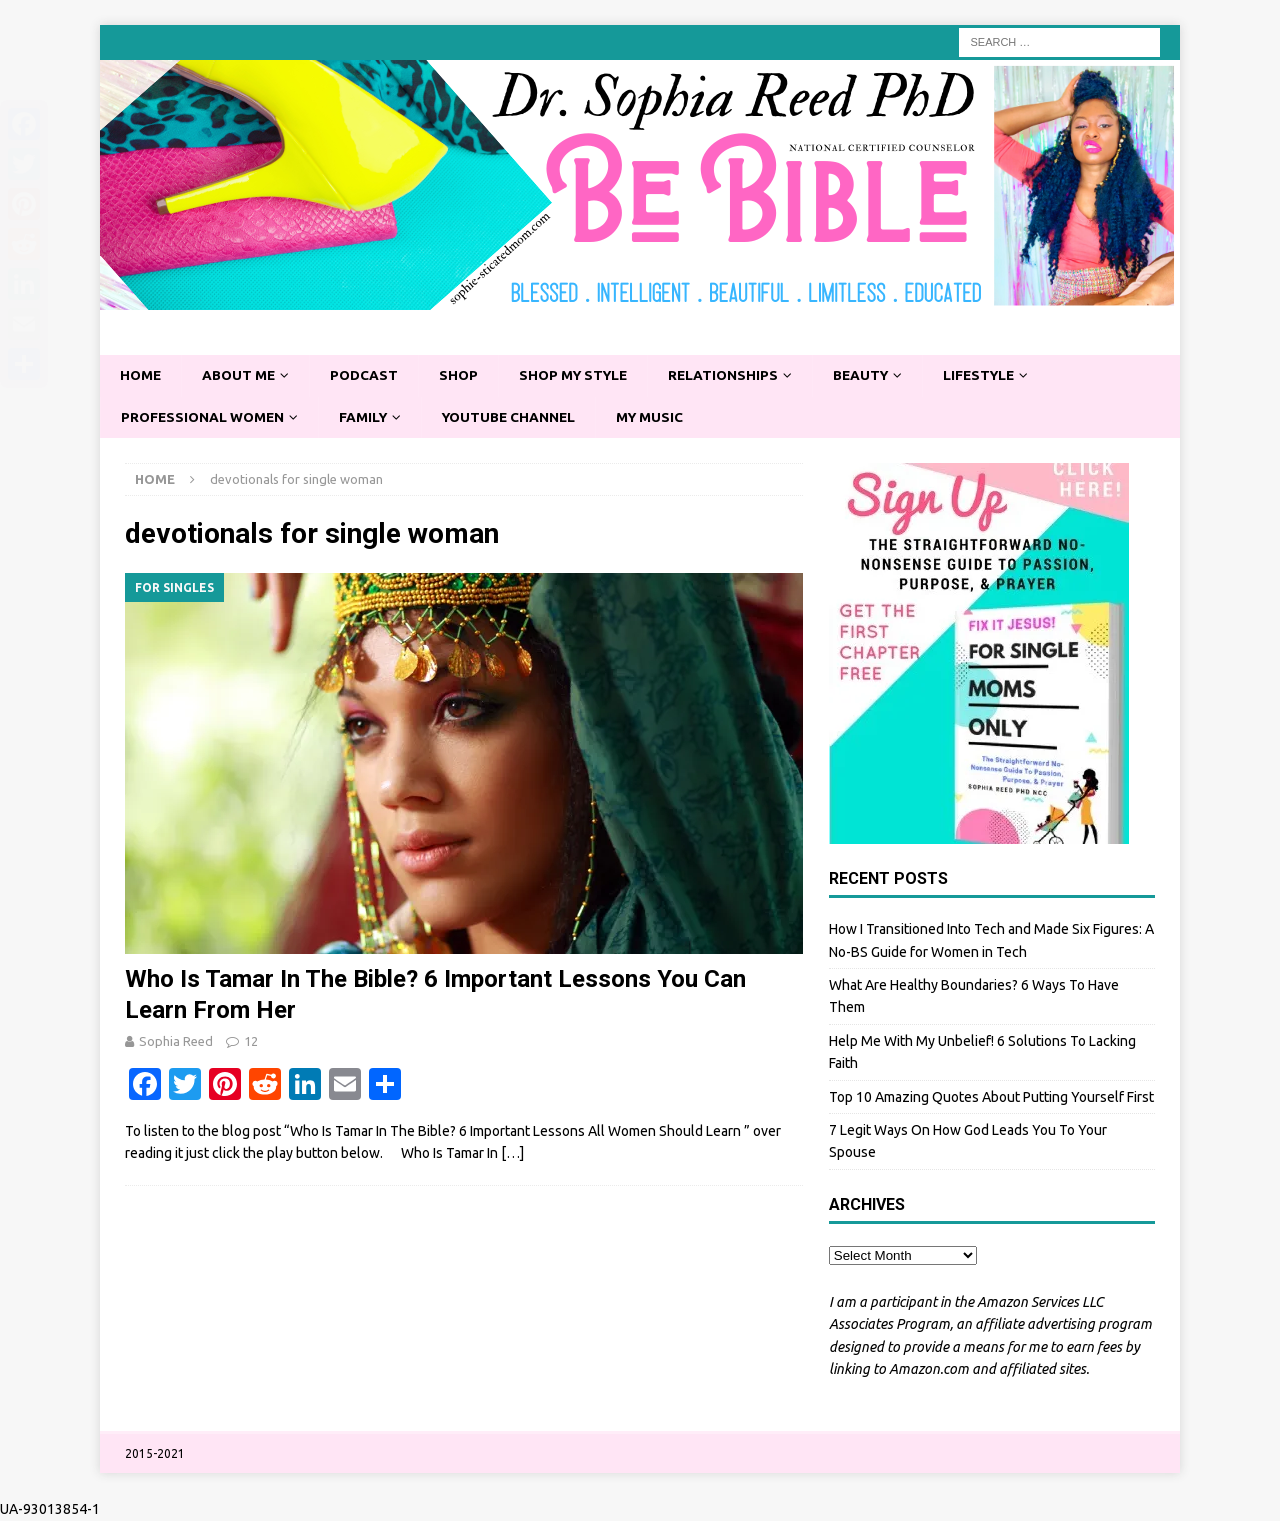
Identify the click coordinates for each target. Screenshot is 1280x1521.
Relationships (737, 376)
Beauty (877, 376)
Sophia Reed (176, 1042)
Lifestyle (999, 376)
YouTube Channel (518, 418)
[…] (512, 1155)
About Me (242, 376)
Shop (465, 376)
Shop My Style (583, 376)
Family (369, 418)
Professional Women (205, 418)
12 (251, 1042)
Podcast (369, 376)
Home (141, 376)
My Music (663, 418)
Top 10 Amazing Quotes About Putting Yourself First (991, 1098)
